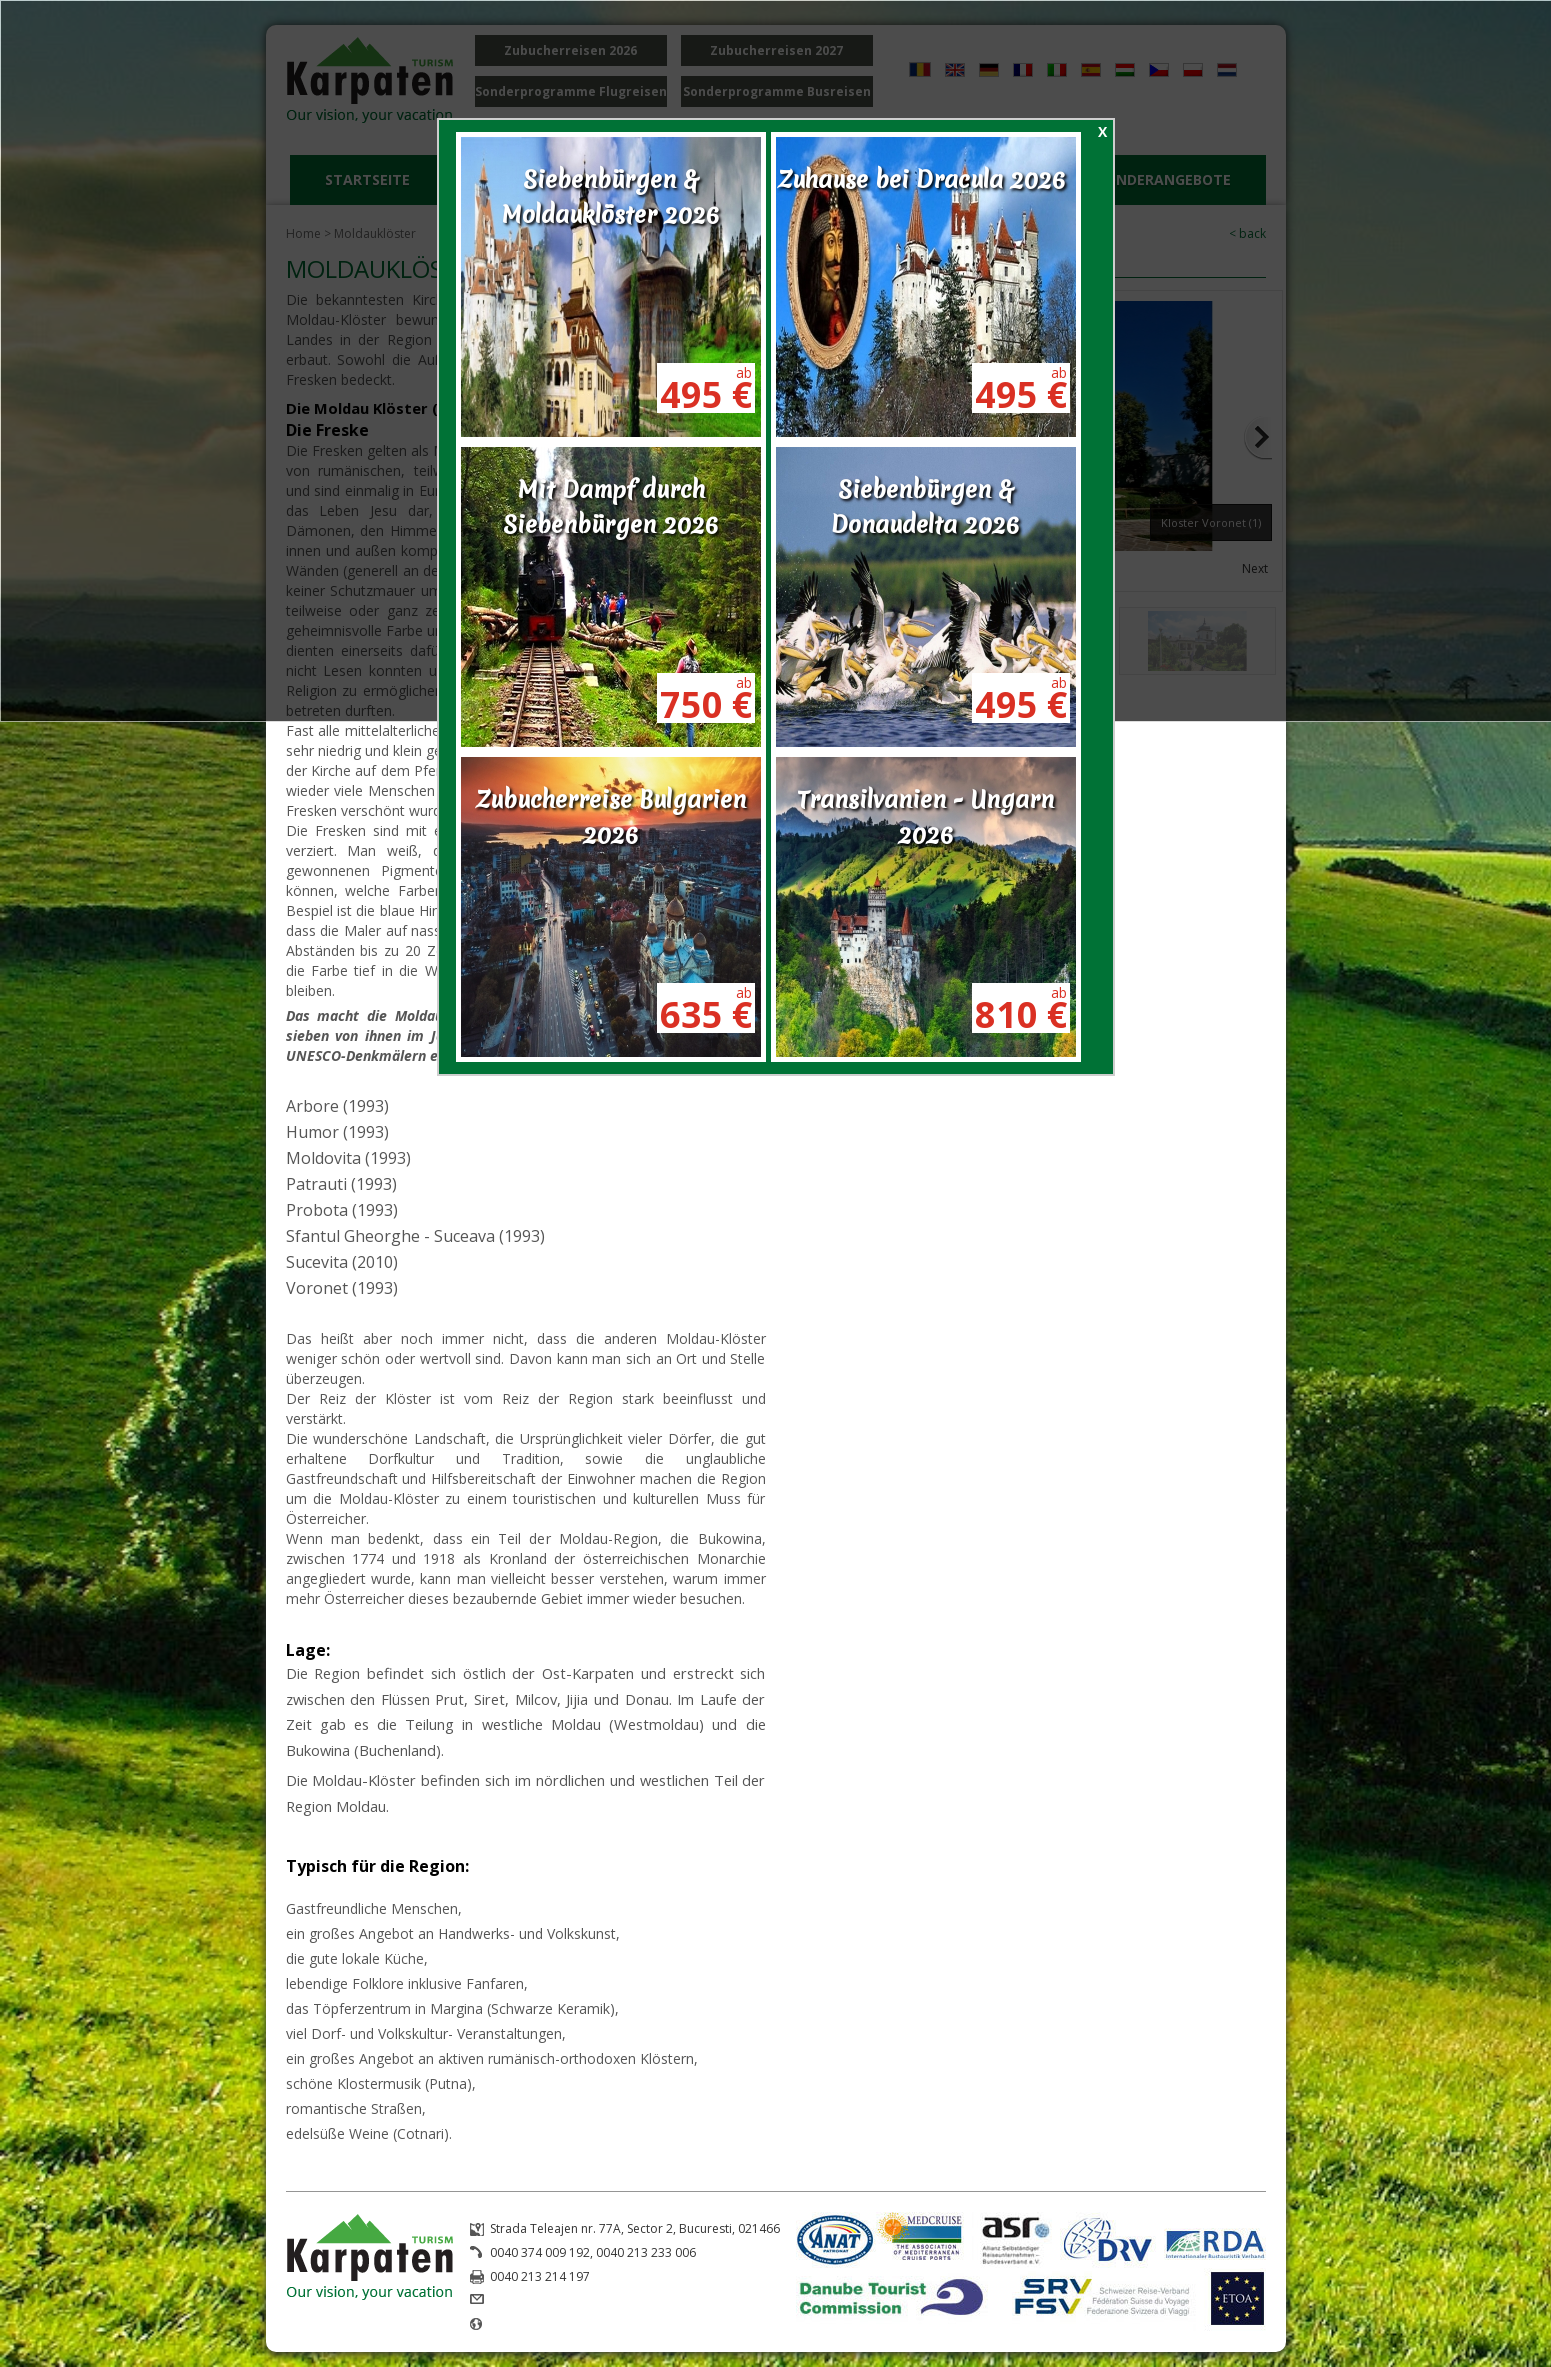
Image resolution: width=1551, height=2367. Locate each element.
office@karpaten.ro (545, 2300)
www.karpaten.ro (538, 2324)
